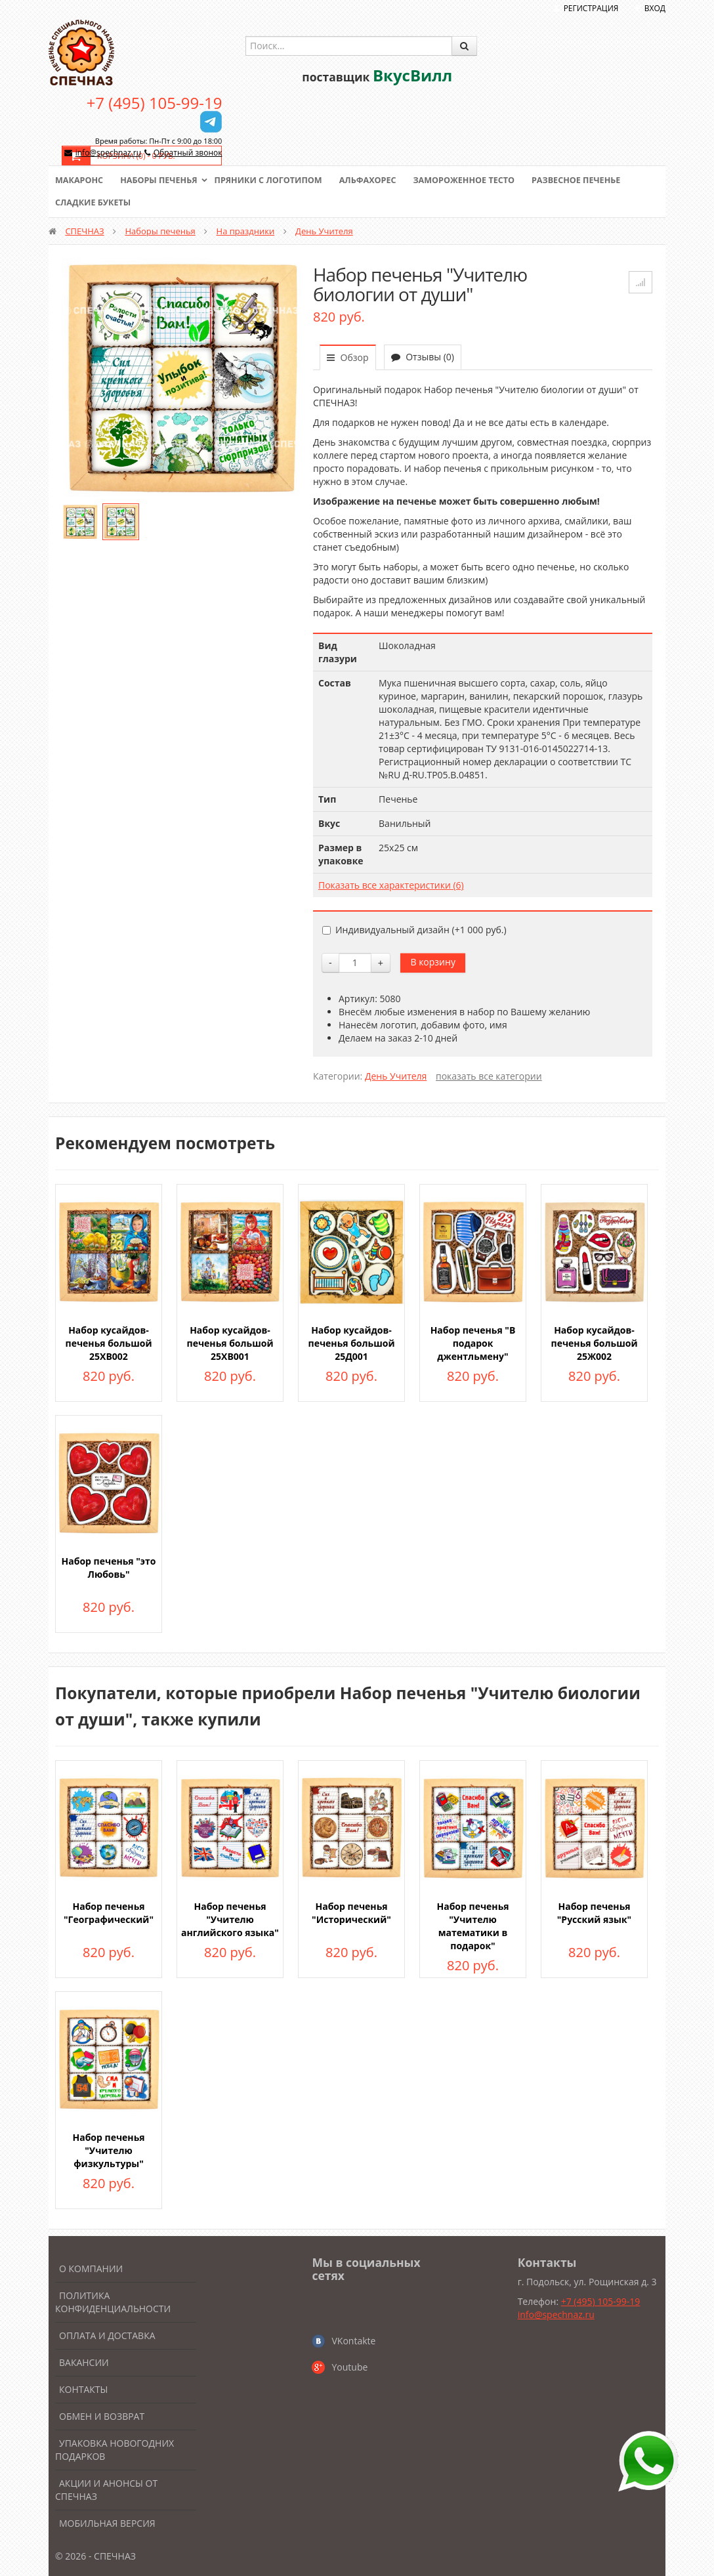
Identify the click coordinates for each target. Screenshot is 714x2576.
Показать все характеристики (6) (391, 885)
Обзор (348, 357)
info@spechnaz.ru (108, 152)
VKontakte (353, 2340)
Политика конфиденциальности (113, 2302)
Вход (654, 8)
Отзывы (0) (422, 356)
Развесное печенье (591, 180)
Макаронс (80, 180)
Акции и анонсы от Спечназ (106, 2489)
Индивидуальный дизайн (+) (414, 929)
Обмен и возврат (101, 2416)
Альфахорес (376, 180)
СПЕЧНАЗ (84, 231)
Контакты (83, 2389)
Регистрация (591, 8)
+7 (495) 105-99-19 (154, 103)
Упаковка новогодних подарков (114, 2449)
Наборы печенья (161, 180)
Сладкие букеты (94, 203)
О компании (91, 2268)
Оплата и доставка (107, 2335)
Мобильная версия (107, 2523)
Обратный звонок (188, 152)
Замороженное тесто (475, 180)
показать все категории (489, 1076)
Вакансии (84, 2362)
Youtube (349, 2367)
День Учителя (324, 231)
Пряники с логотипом (274, 180)
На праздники (246, 231)
